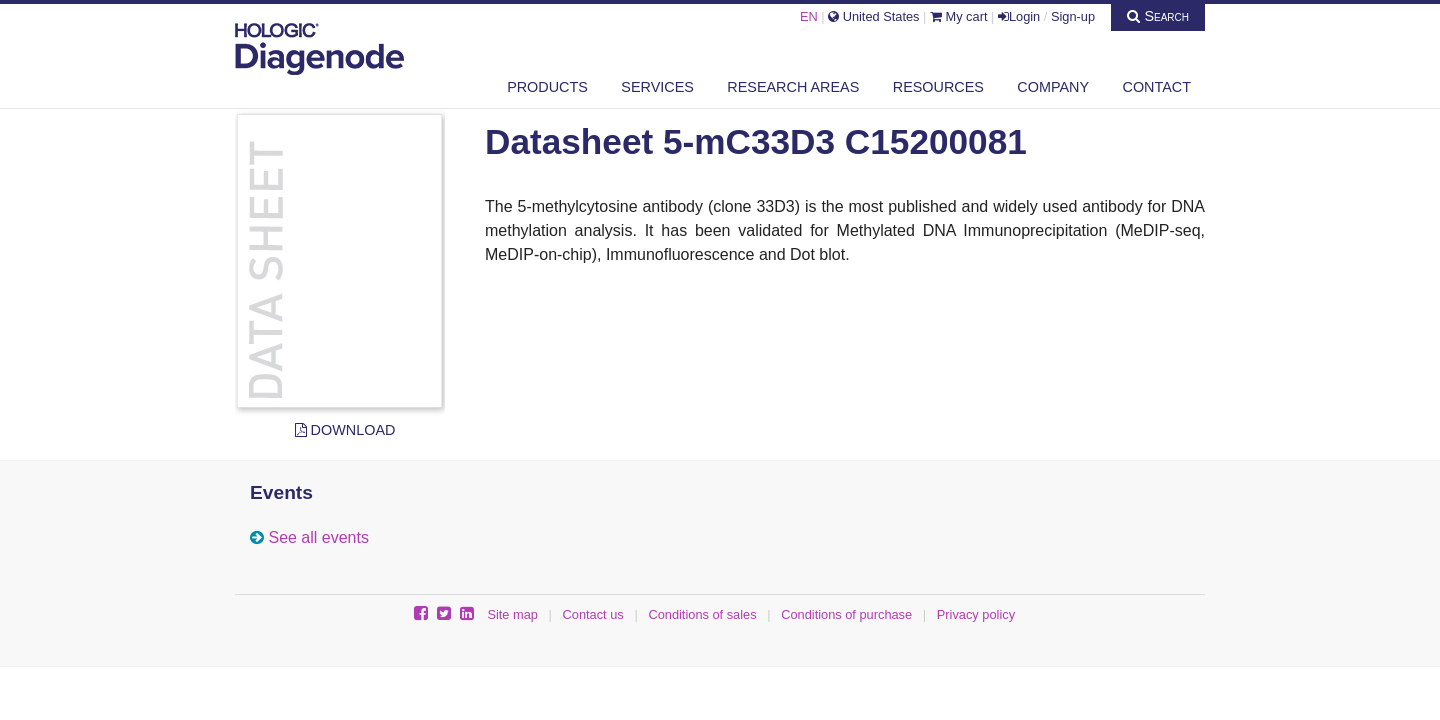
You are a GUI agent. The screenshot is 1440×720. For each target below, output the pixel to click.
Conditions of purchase (846, 614)
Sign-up (1073, 16)
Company (1053, 87)
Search (1158, 16)
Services (657, 87)
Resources (938, 87)
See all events (318, 537)
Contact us (593, 614)
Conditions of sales (702, 614)
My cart (959, 16)
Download (345, 430)
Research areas (793, 87)
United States (873, 16)
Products (547, 87)
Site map (512, 614)
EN (809, 16)
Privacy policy (976, 614)
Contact (1157, 87)
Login (1019, 16)
